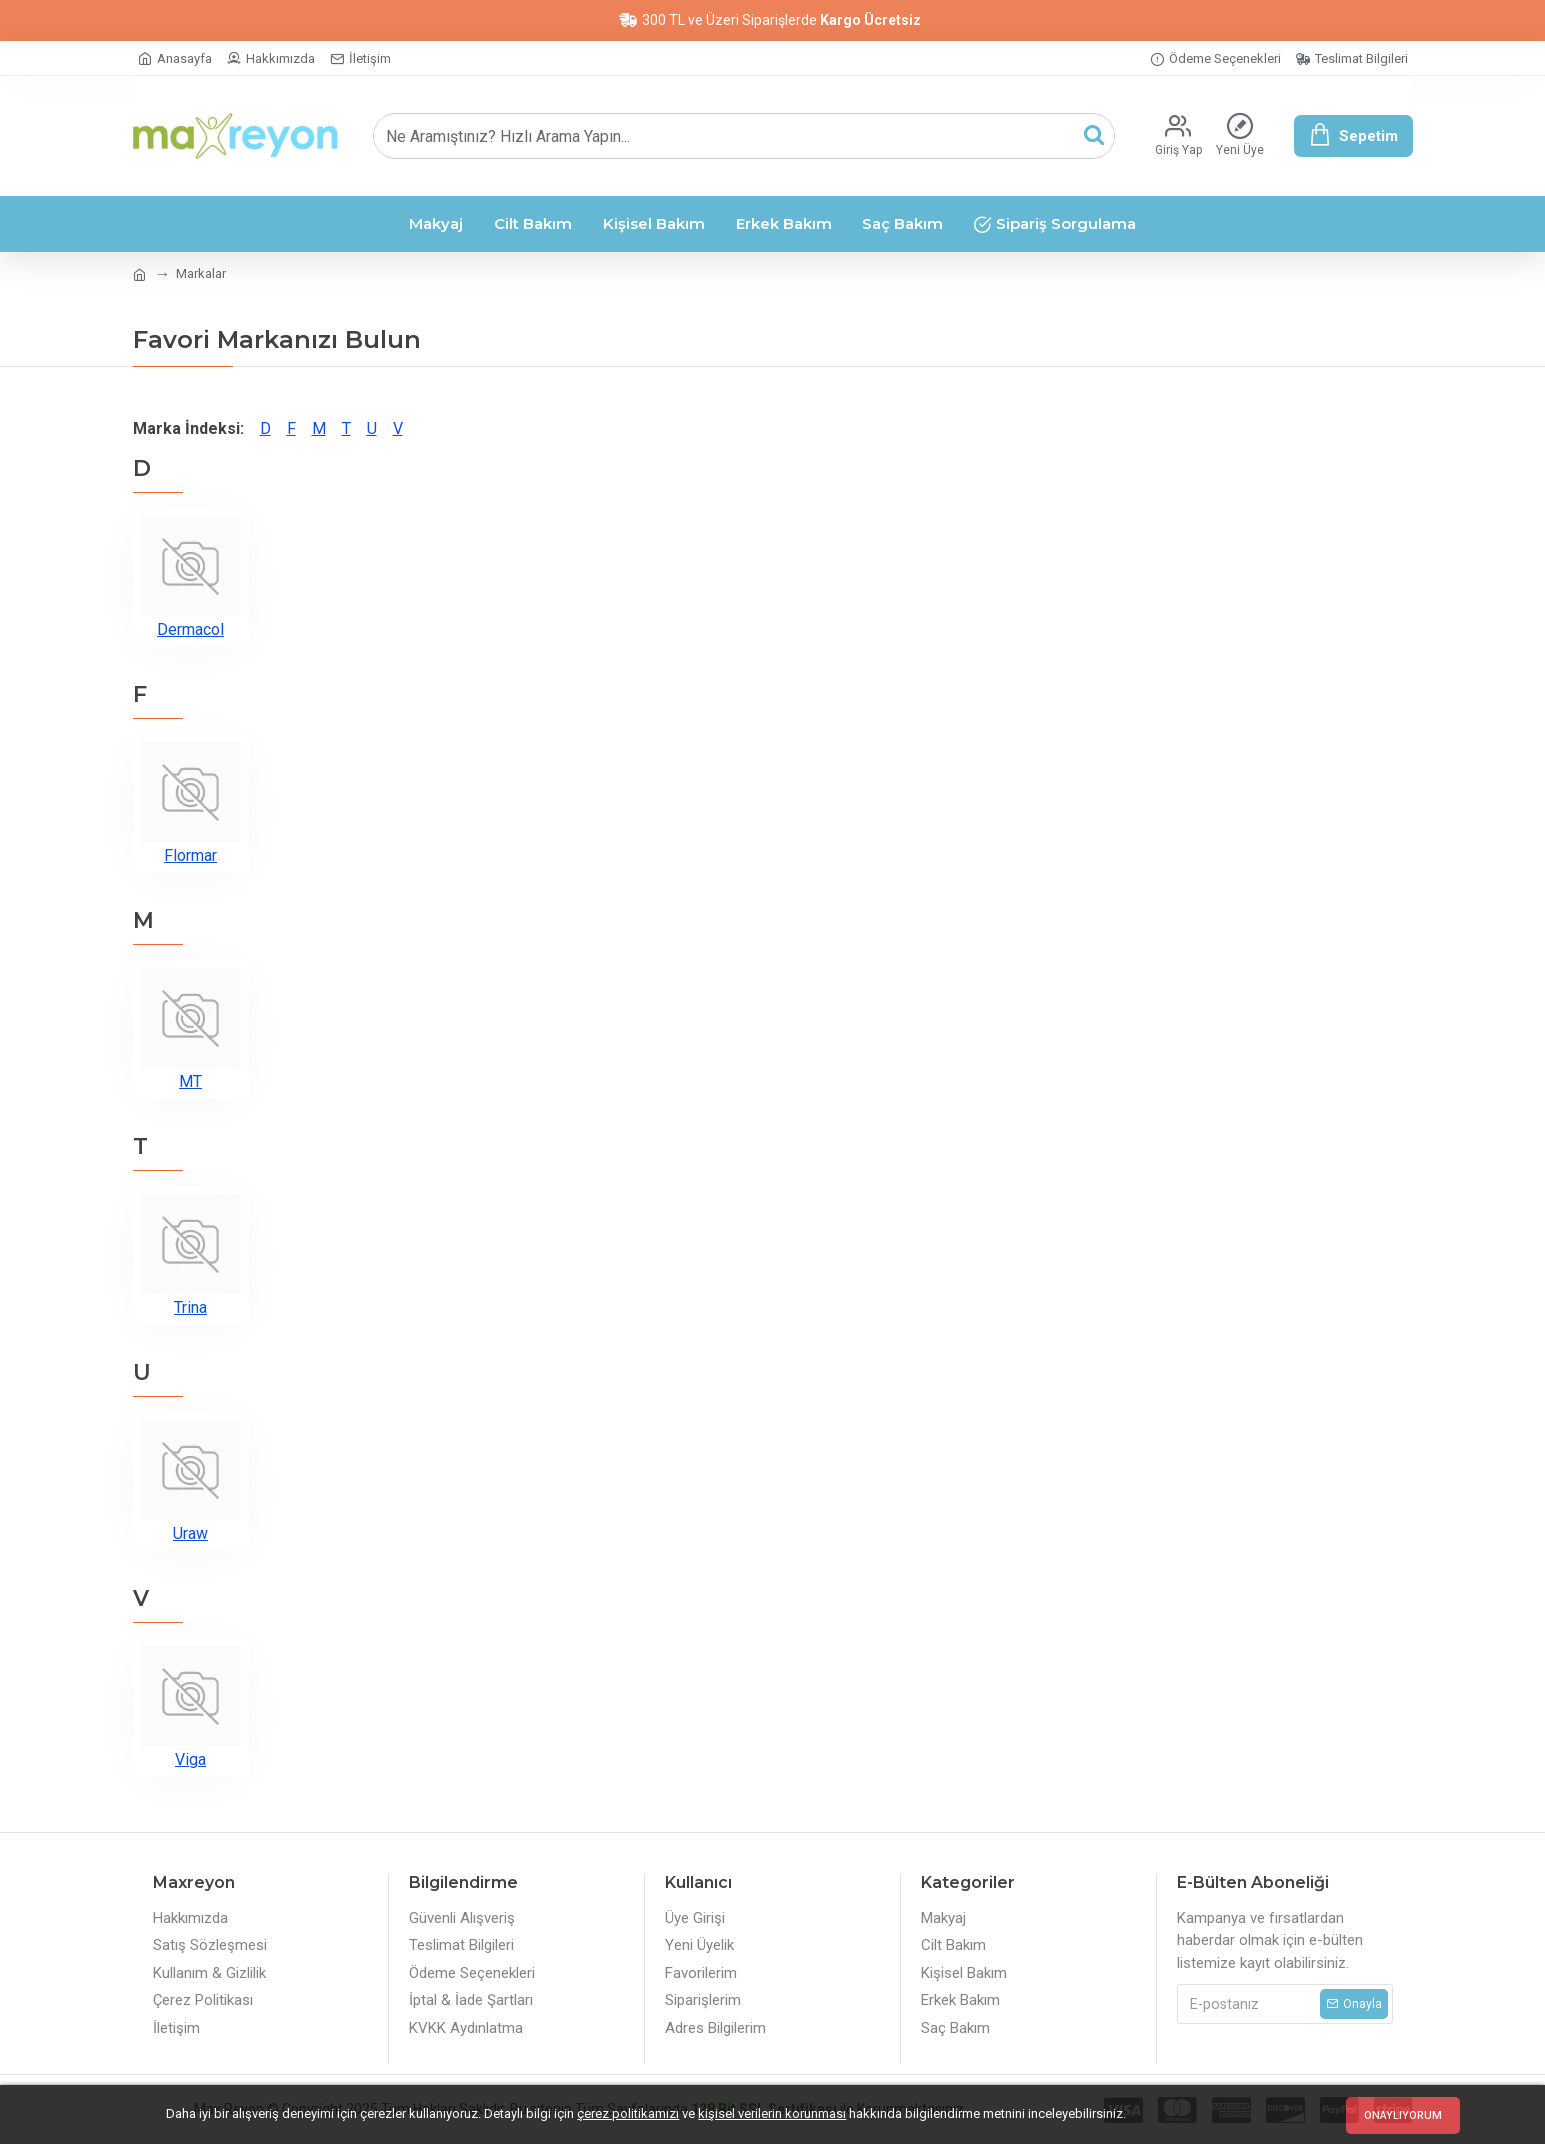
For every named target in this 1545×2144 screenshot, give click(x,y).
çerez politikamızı (628, 2113)
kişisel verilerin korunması (772, 2113)
